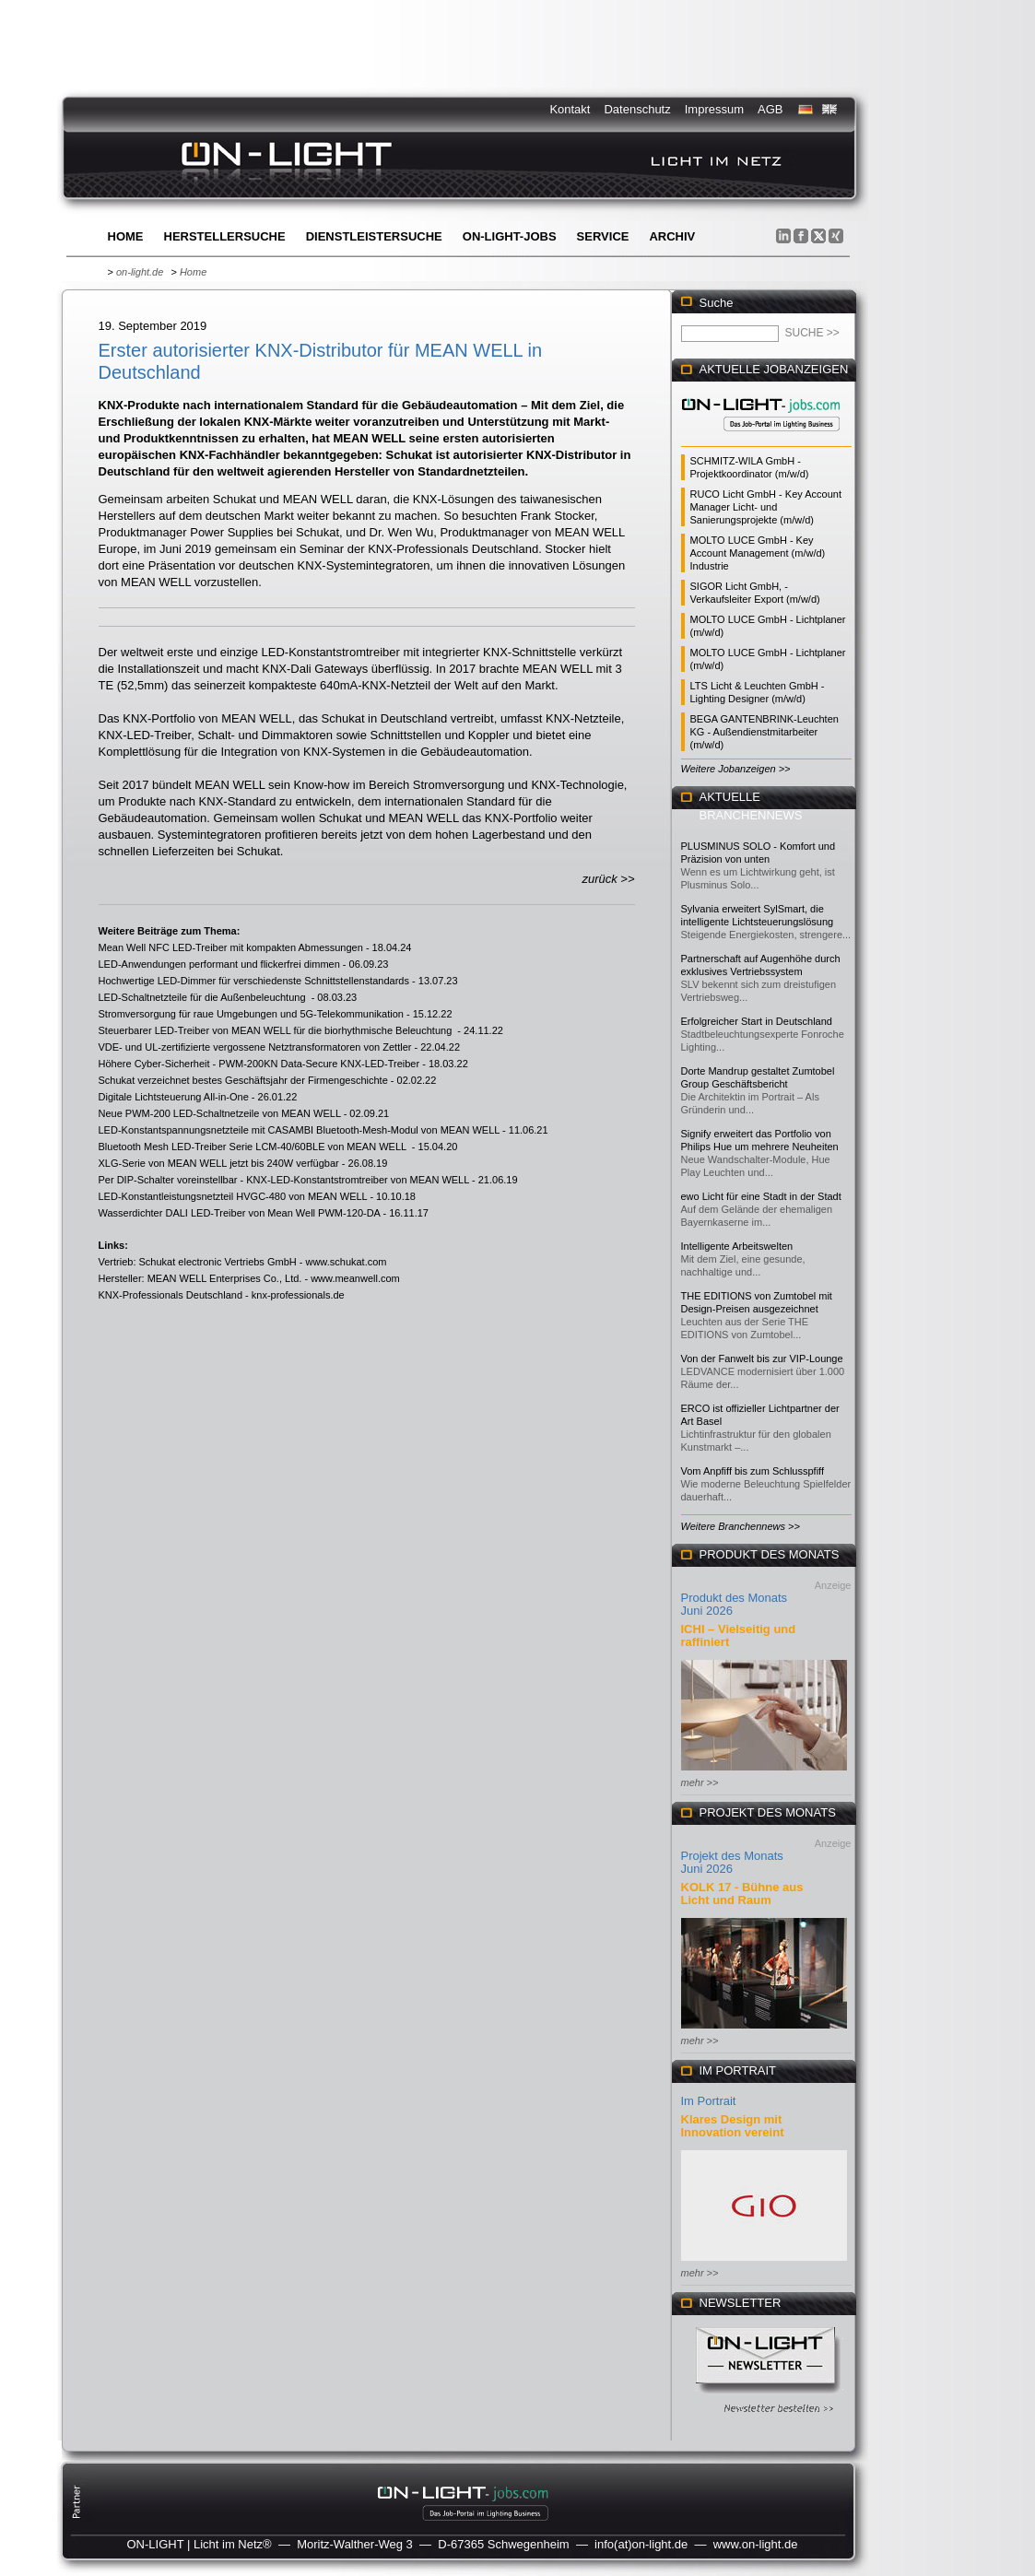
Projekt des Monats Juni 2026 (732, 1862)
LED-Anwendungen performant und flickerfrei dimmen (219, 964)
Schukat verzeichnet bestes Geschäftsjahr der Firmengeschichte (243, 1080)
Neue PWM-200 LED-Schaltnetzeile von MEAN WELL (220, 1113)
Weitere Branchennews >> (740, 1526)
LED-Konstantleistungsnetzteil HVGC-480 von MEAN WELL (233, 1196)
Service (603, 236)
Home (126, 236)
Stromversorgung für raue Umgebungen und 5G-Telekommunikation (251, 1013)
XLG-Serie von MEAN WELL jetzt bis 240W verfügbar (219, 1163)
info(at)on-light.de (641, 2544)
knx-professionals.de (298, 1294)
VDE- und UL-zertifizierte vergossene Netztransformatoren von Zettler (255, 1047)
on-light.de (139, 271)
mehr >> (700, 1782)
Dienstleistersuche (374, 236)
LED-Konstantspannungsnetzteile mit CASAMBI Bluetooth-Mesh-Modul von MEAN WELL (299, 1129)
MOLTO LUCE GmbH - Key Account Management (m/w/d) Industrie (758, 553)
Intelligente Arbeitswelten (737, 1246)
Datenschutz (637, 109)
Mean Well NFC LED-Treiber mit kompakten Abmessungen (231, 947)
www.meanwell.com (355, 1278)
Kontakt (569, 109)
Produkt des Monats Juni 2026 (734, 1604)
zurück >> (608, 879)
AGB (770, 109)
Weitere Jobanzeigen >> (736, 768)
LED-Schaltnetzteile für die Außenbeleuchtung (204, 997)
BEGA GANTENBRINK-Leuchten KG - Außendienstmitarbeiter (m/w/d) (764, 731)
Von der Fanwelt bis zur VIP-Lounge (762, 1358)
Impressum (714, 109)
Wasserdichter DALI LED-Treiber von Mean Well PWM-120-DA (240, 1212)
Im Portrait (708, 2101)
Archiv (672, 236)
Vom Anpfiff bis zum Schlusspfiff (753, 1470)
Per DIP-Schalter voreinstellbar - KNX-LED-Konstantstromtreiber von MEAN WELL (284, 1179)
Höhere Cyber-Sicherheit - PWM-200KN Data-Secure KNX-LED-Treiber (259, 1063)
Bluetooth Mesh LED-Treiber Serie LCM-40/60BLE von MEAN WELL (254, 1146)
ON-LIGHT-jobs (510, 236)
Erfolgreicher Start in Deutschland (756, 1021)
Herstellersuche (225, 236)
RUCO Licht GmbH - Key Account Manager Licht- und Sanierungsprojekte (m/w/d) (765, 506)
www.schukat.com (345, 1261)
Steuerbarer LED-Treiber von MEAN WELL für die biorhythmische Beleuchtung (277, 1030)
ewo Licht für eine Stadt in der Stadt (761, 1196)
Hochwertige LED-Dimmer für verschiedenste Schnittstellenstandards (254, 980)
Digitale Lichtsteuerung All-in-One (174, 1096)
